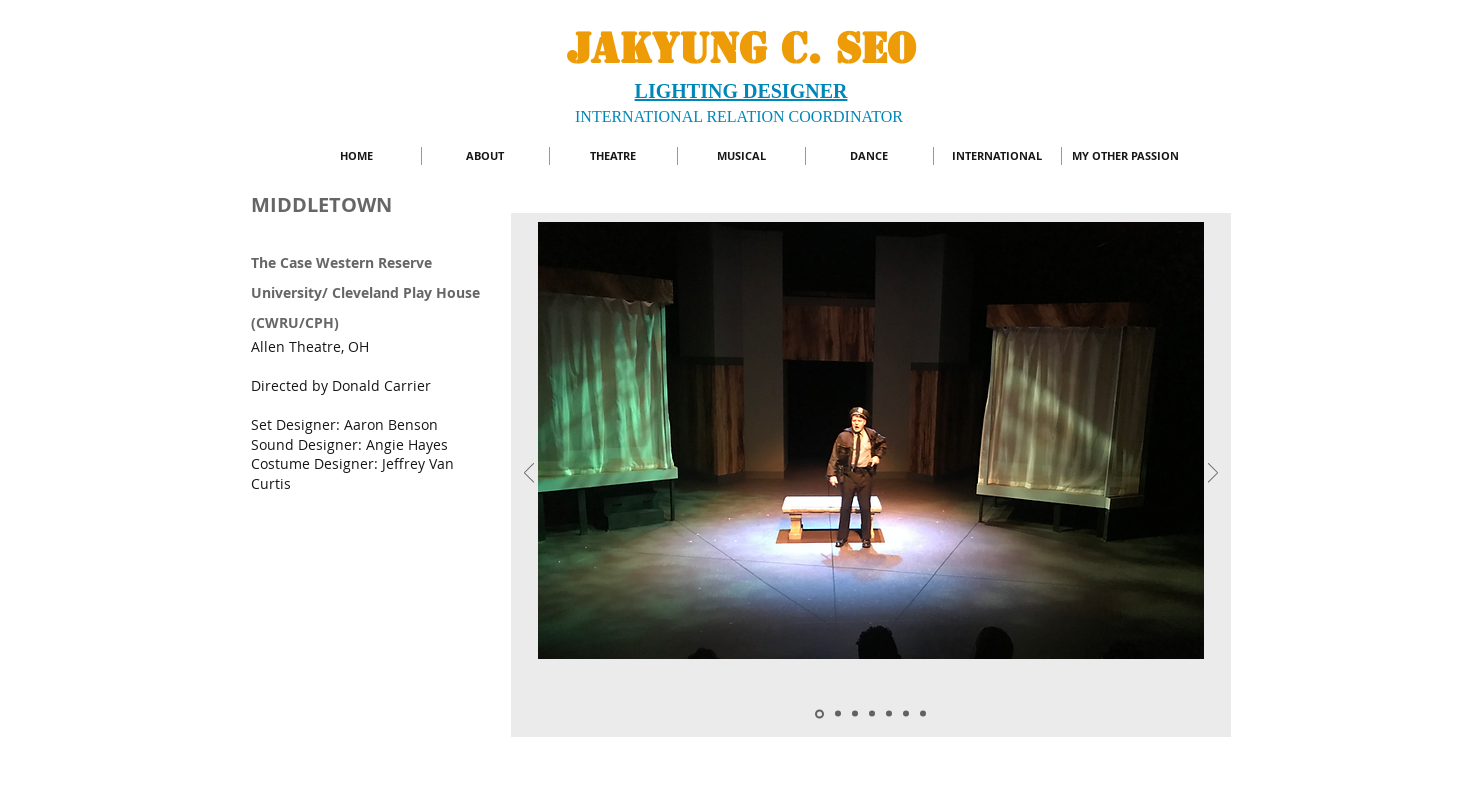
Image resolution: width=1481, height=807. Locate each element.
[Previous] (529, 474)
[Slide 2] (838, 714)
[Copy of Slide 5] (855, 714)
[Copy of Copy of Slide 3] (923, 714)
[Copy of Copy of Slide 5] (819, 713)
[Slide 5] (889, 714)
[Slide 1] (906, 714)
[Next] (1213, 474)
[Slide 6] (872, 714)
